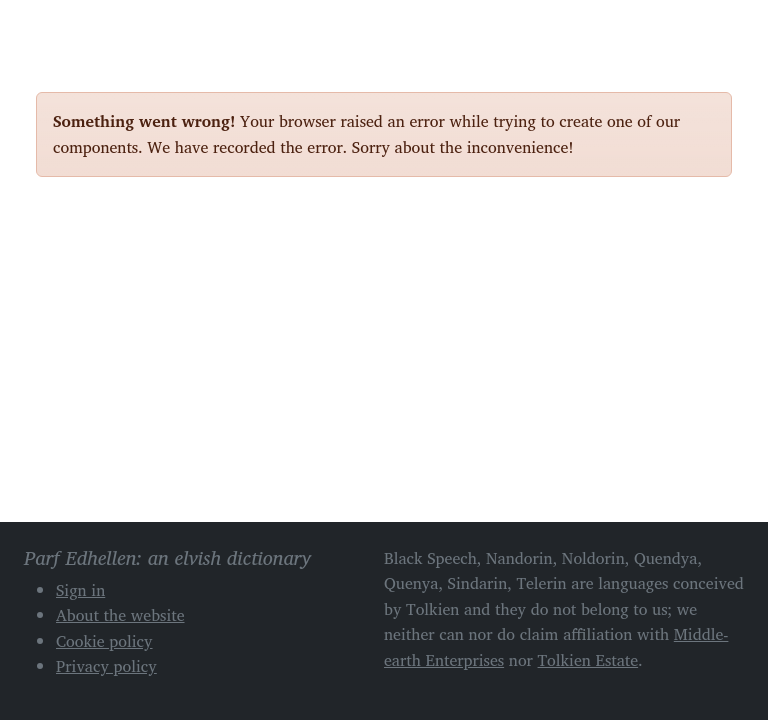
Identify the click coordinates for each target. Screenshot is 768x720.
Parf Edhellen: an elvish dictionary (106, 29)
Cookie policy (104, 641)
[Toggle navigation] (709, 28)
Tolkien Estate (588, 660)
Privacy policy (106, 666)
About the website (120, 615)
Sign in (80, 590)
